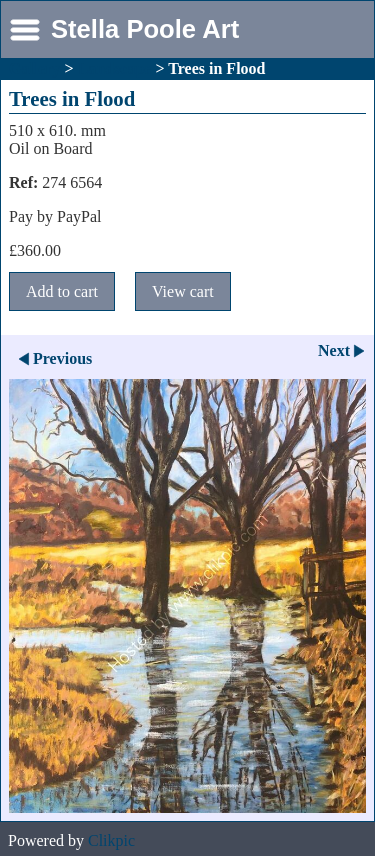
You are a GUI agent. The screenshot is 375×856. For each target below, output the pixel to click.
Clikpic (111, 840)
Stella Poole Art (145, 29)
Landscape (115, 68)
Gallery (35, 68)
